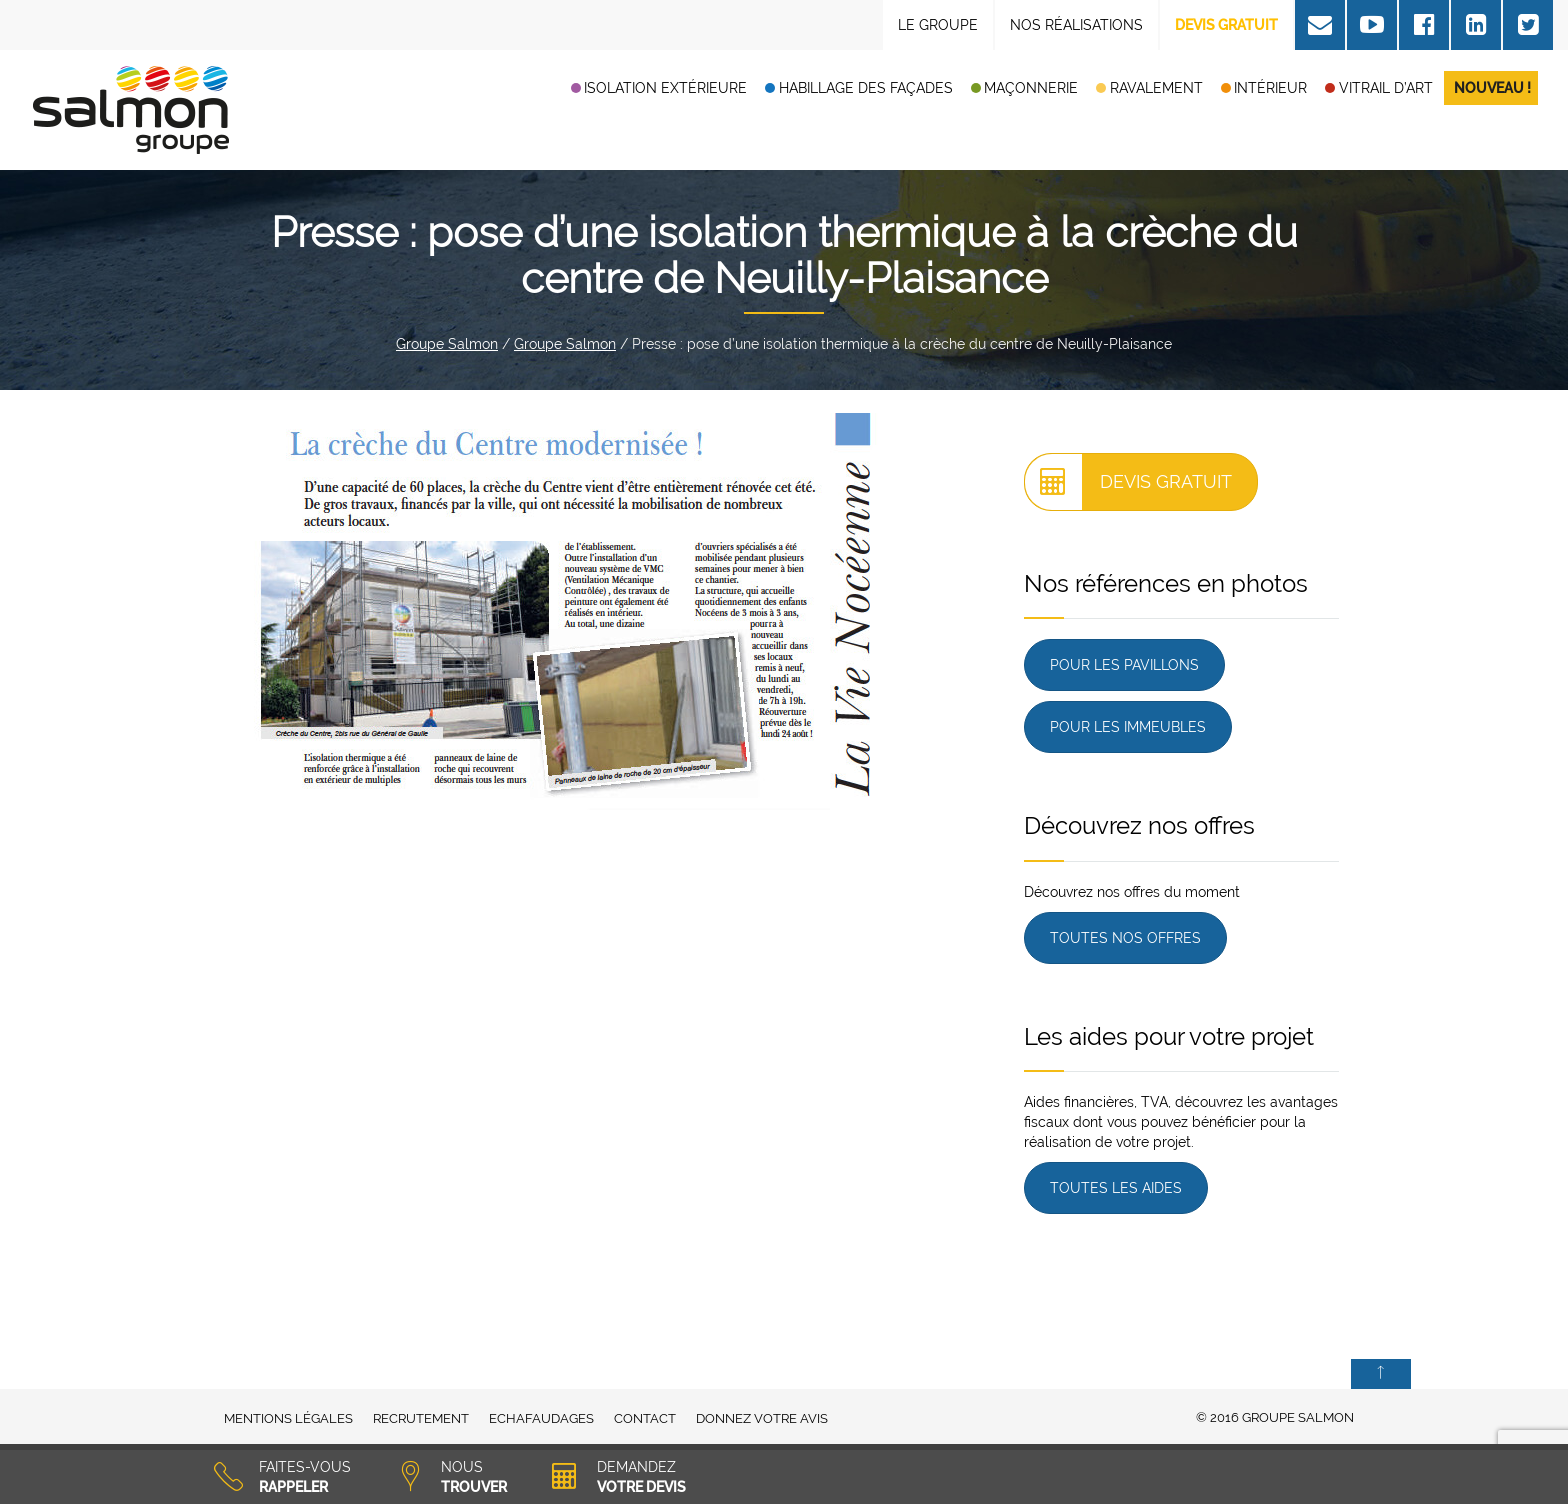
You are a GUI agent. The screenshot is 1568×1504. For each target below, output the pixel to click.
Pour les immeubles (1128, 727)
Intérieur (1270, 88)
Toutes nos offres (1125, 938)
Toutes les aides (1116, 1188)
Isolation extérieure (665, 88)
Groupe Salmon (447, 344)
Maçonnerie (1031, 88)
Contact (645, 1418)
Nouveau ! (1492, 88)
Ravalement (1156, 88)
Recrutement (421, 1418)
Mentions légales (288, 1418)
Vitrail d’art (1386, 88)
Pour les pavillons (1124, 665)
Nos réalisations (1076, 25)
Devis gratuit (1128, 482)
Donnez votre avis (762, 1418)
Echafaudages (541, 1418)
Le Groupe (938, 25)
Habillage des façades (866, 88)
